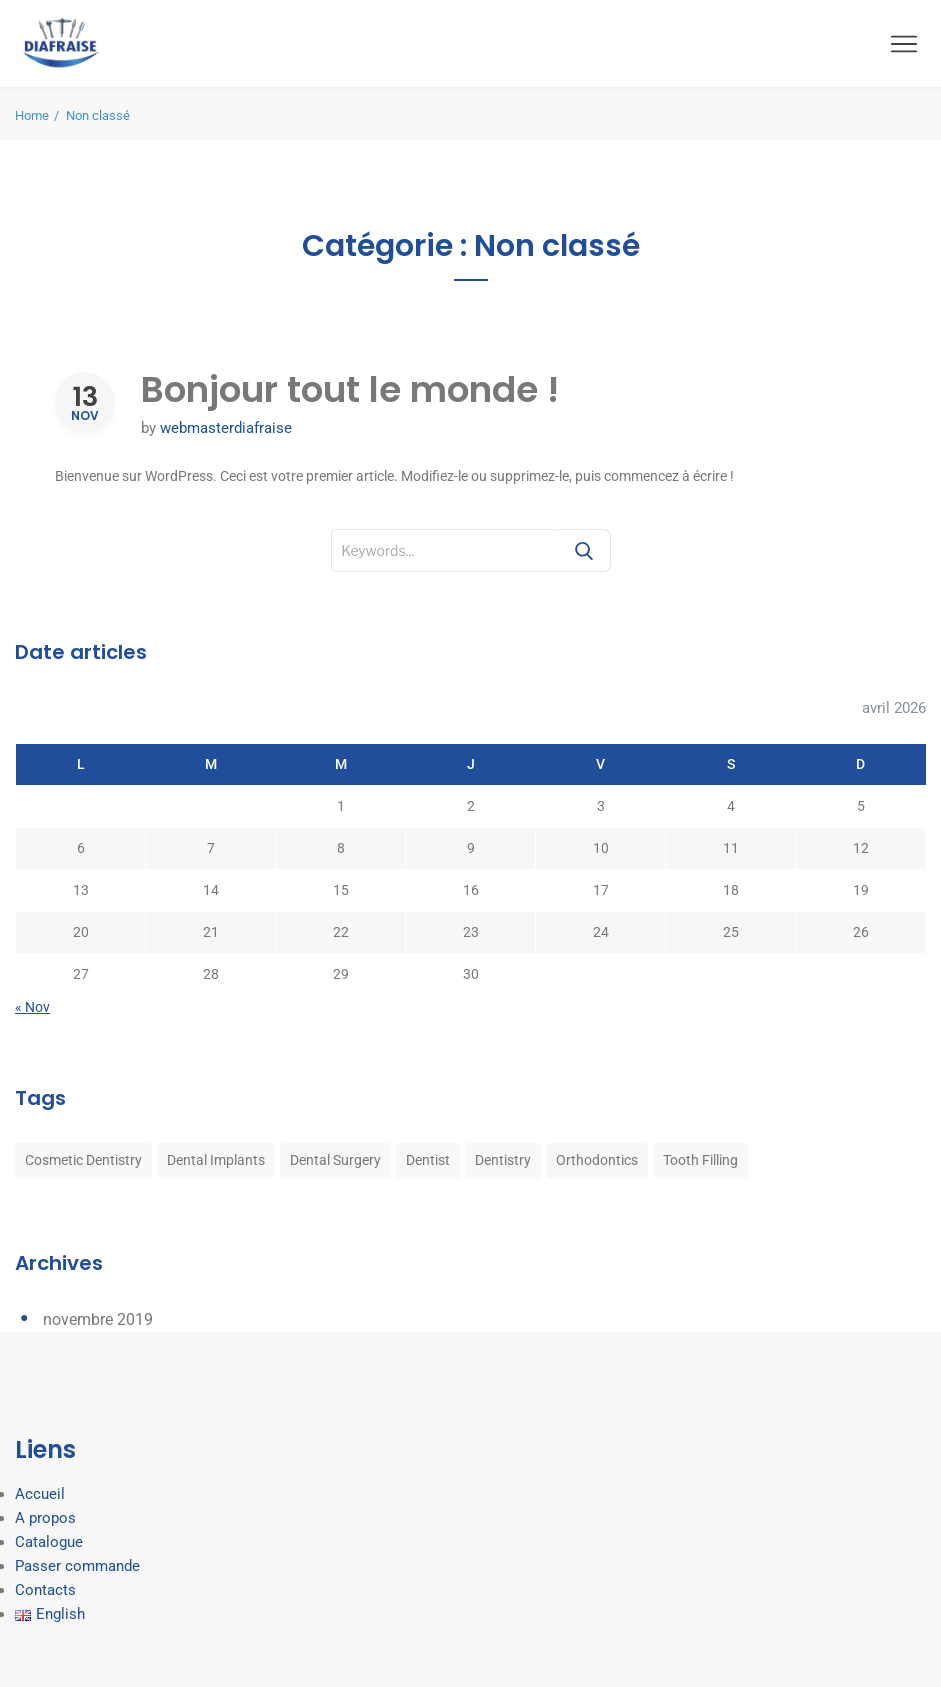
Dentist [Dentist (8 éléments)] (428, 1160)
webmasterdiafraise (226, 428)
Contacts (45, 1590)
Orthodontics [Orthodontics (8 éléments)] (597, 1160)
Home (32, 115)
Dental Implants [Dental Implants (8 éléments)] (216, 1160)
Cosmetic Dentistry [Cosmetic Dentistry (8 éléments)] (83, 1160)
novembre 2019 (98, 1319)
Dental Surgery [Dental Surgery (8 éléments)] (335, 1160)
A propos (45, 1518)
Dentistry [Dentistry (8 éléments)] (503, 1160)
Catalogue (49, 1542)
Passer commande (77, 1566)
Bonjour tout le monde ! (350, 389)
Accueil (40, 1494)
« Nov (32, 1007)
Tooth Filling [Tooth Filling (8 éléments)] (700, 1160)
